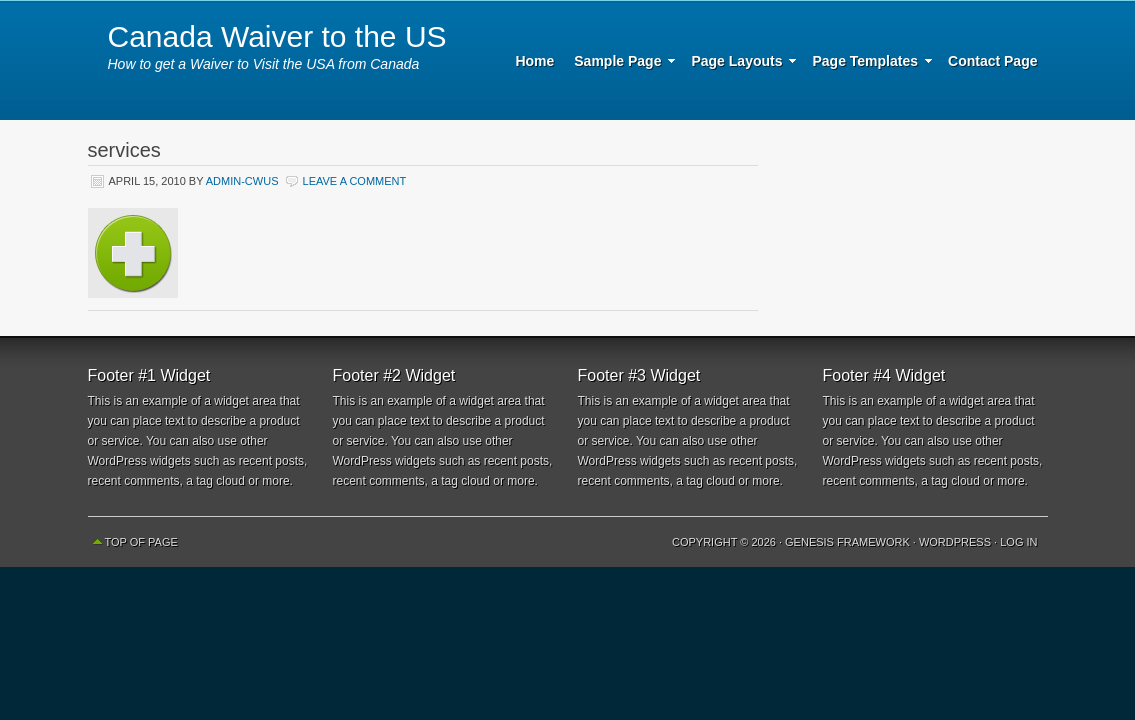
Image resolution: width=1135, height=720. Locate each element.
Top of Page (141, 542)
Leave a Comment (355, 181)
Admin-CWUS (242, 181)
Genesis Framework (847, 542)
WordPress (955, 542)
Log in (1018, 542)
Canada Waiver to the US (277, 36)
